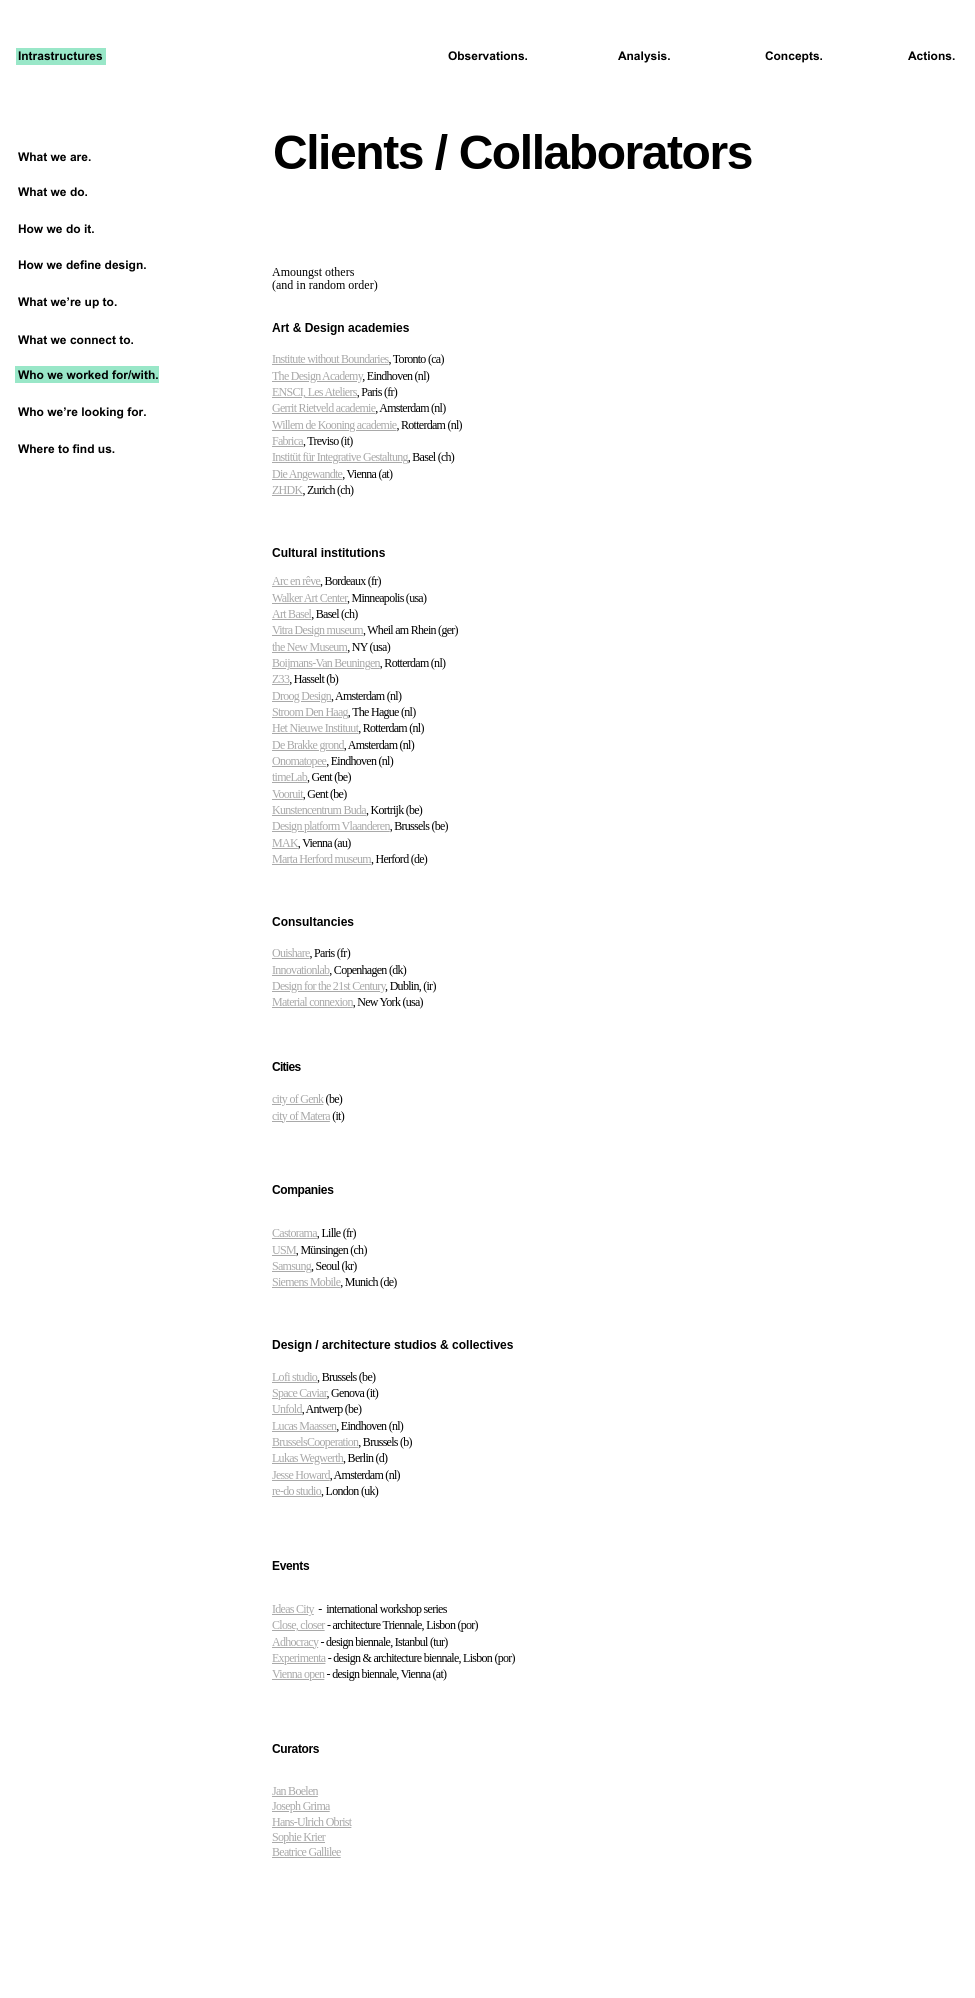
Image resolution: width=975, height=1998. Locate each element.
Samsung (291, 1266)
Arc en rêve (296, 581)
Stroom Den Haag (310, 712)
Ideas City (293, 1609)
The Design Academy (317, 376)
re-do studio (296, 1491)
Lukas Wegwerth (307, 1458)
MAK (285, 843)
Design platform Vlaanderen (331, 826)
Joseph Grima (301, 1806)
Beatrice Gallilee (306, 1852)
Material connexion (312, 1002)
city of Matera (301, 1116)
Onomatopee (299, 761)
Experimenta (298, 1658)
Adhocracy (295, 1642)
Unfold (287, 1409)
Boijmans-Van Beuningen (326, 663)
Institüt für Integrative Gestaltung (340, 457)
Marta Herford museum (321, 859)
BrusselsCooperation (315, 1442)
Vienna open (298, 1674)
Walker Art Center (309, 598)
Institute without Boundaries (330, 359)
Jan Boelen (295, 1791)
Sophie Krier (298, 1837)
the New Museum (309, 647)
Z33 (280, 679)
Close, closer (298, 1625)
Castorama (294, 1233)
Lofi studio (294, 1377)
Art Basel (291, 614)
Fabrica (287, 441)
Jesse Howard (301, 1475)
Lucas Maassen (304, 1426)
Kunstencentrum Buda (319, 810)
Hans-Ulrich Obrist (311, 1822)
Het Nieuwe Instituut (315, 728)
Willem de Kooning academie (334, 425)
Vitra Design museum (317, 630)
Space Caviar (299, 1393)
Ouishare (291, 953)
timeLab (289, 777)
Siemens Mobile (306, 1282)
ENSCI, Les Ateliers (314, 392)
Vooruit (287, 794)
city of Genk (297, 1099)
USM (284, 1250)
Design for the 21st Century (328, 986)
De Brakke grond (308, 745)
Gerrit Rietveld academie (323, 408)
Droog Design (301, 696)
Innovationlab (300, 970)
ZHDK (287, 490)
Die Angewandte (307, 474)
